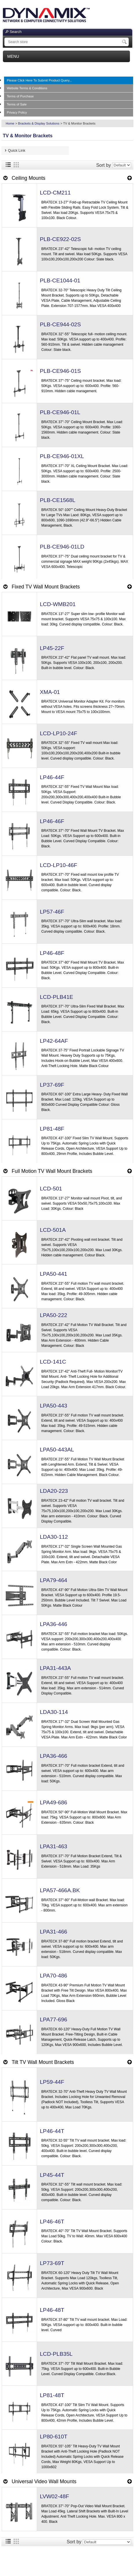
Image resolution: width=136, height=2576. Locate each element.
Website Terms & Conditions (27, 88)
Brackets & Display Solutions (39, 123)
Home (10, 123)
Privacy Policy (17, 112)
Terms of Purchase (20, 96)
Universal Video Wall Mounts (44, 2481)
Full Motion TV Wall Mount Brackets (52, 1171)
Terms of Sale (17, 104)
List (8, 165)
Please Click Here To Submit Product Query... (39, 80)
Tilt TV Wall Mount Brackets (43, 2062)
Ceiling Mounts (28, 178)
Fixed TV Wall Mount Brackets (46, 587)
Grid (16, 165)
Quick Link (16, 150)
